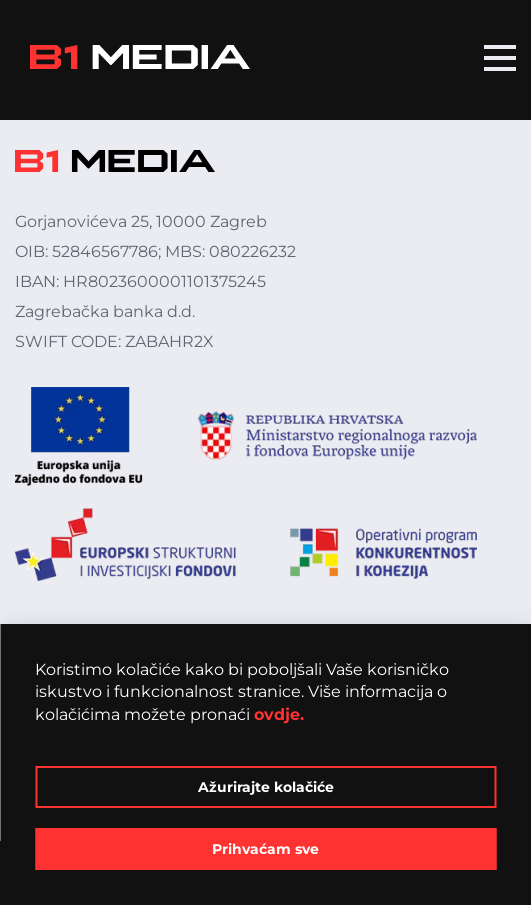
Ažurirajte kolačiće (266, 787)
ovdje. (279, 714)
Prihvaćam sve (265, 849)
